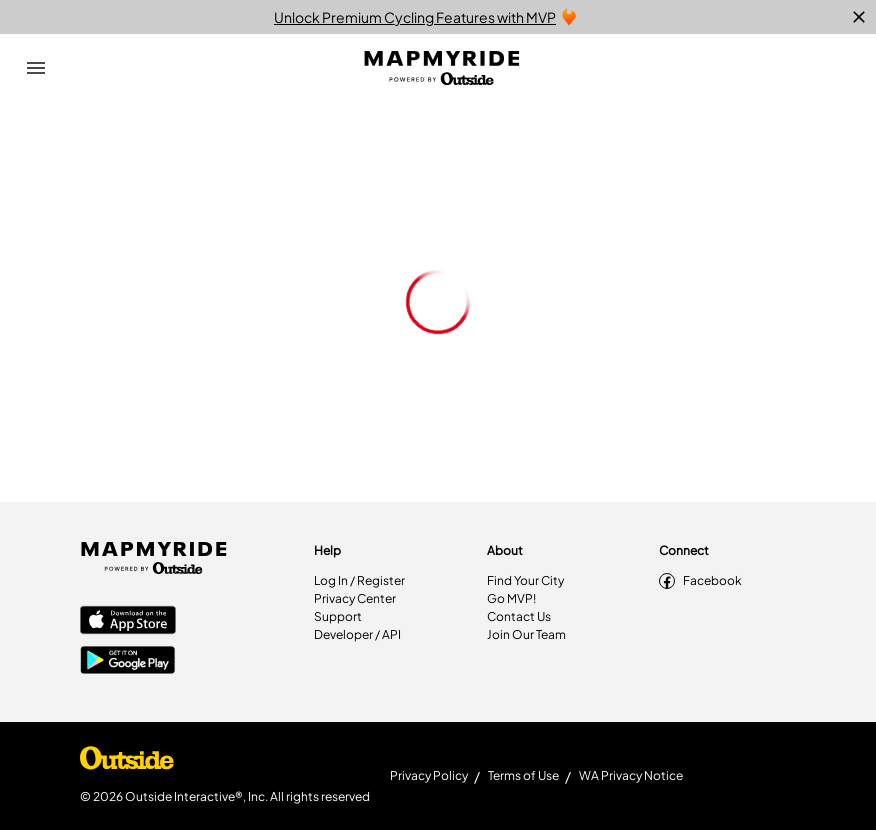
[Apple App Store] (128, 622)
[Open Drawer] (36, 68)
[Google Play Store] (128, 662)
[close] (859, 17)
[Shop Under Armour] (127, 763)
